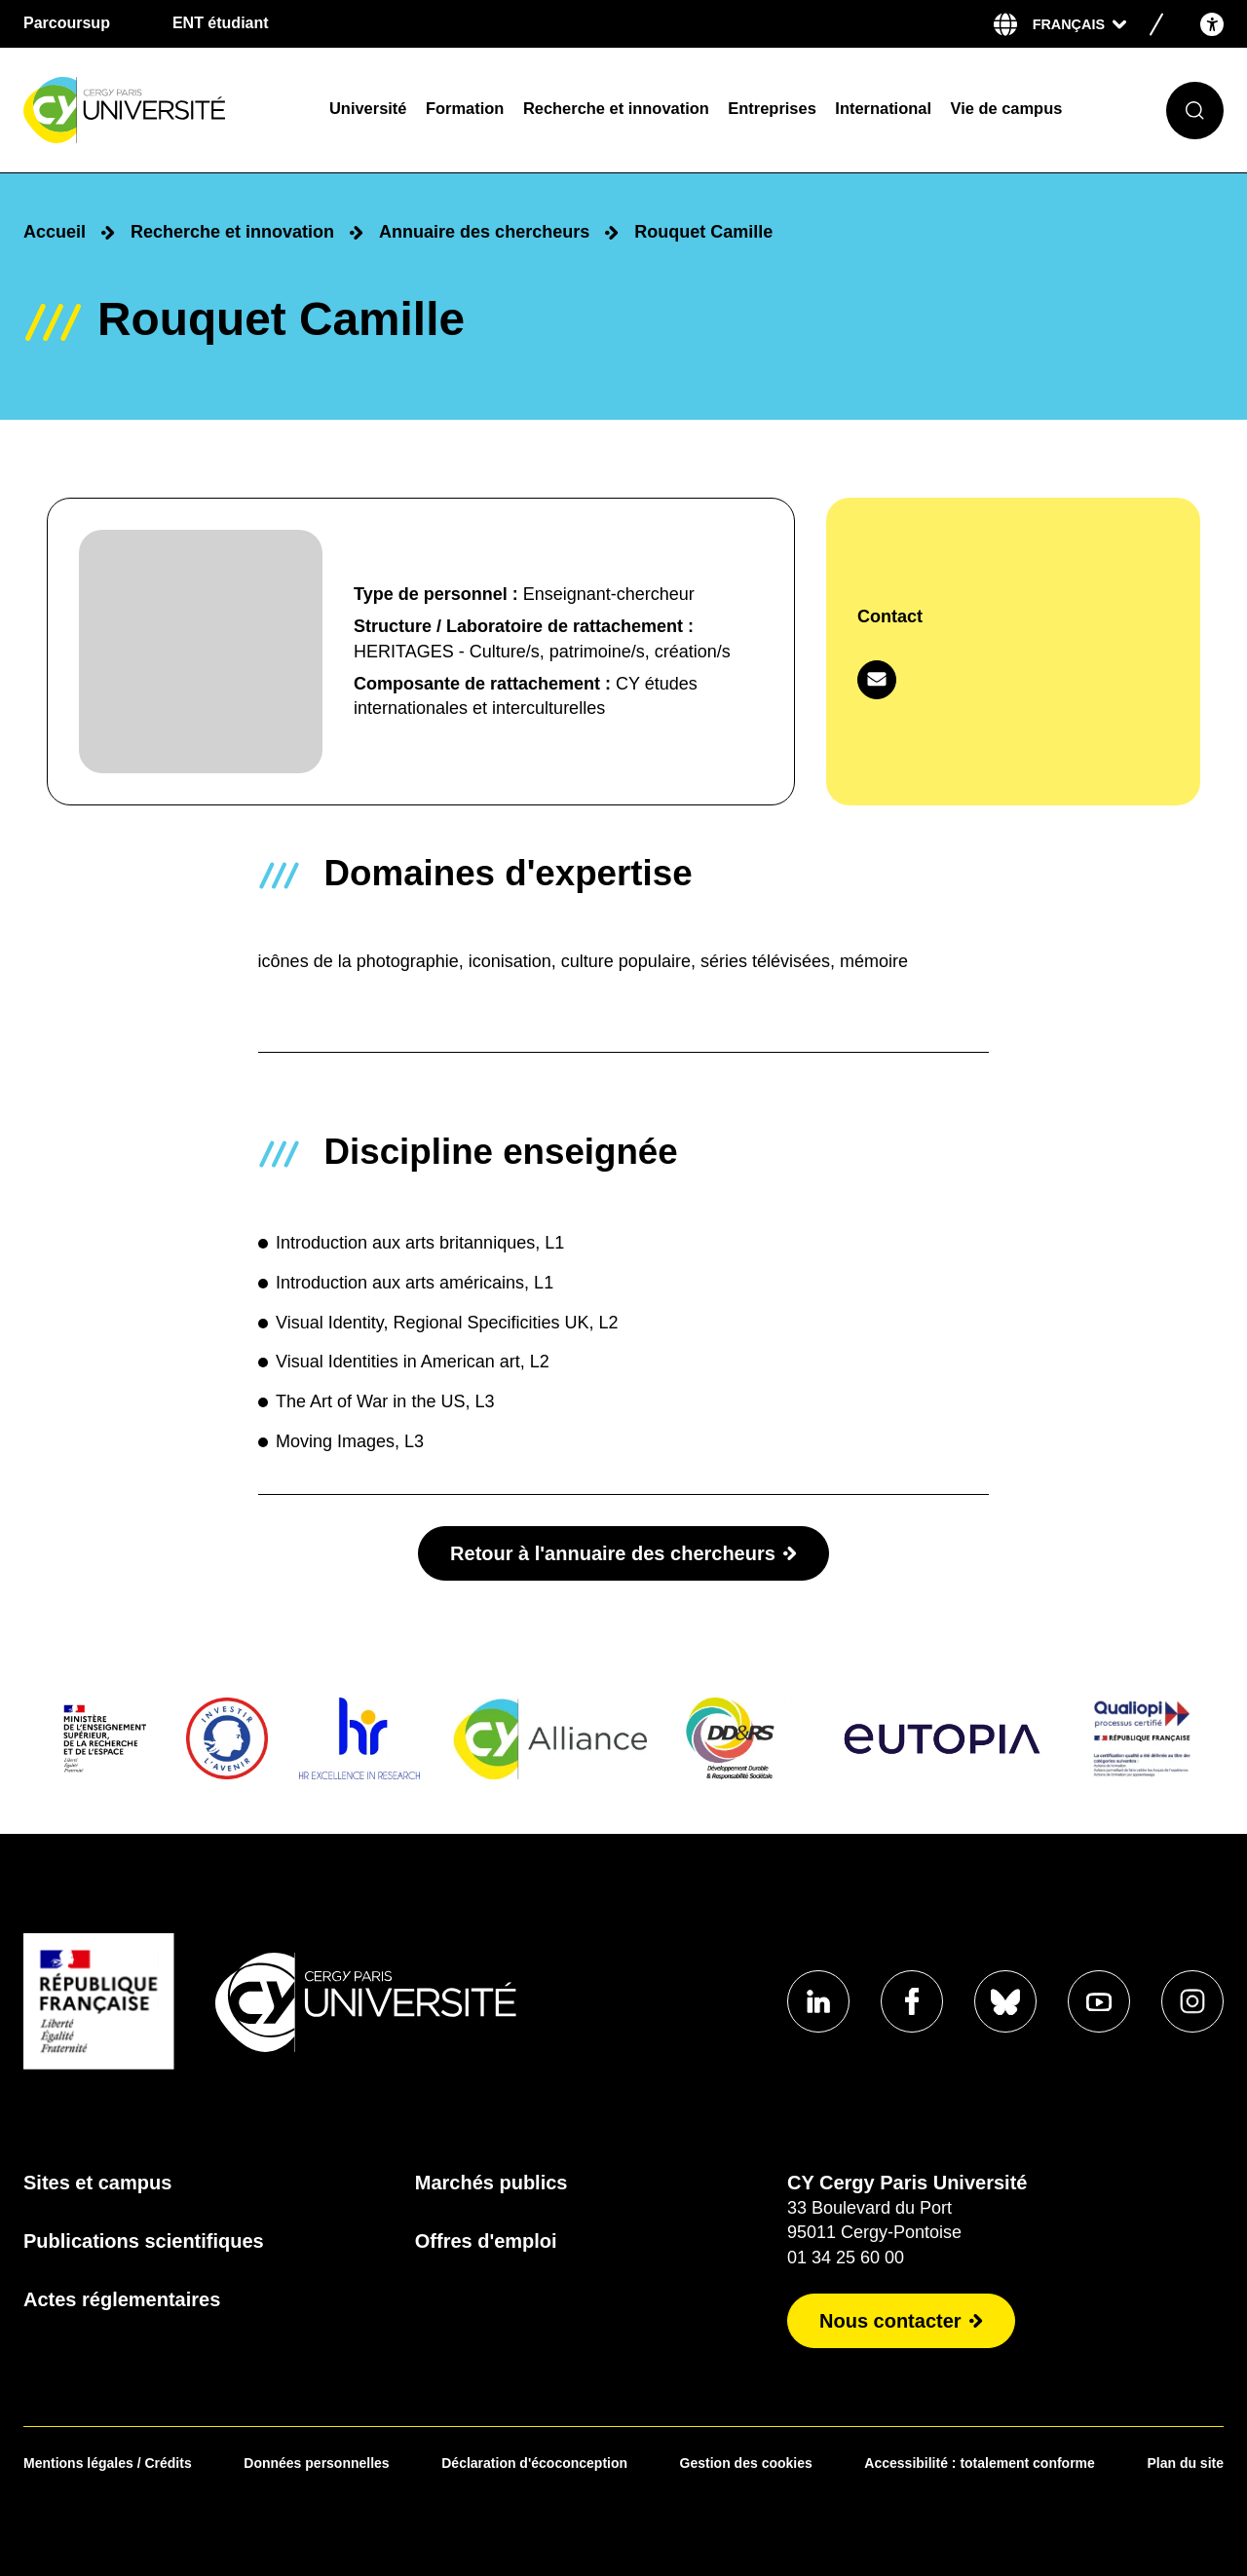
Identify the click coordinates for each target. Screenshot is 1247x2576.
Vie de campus (1007, 108)
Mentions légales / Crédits (107, 2463)
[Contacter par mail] (876, 679)
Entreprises (771, 108)
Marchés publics (491, 2182)
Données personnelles (316, 2463)
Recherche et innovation (616, 108)
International (883, 108)
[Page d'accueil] (163, 110)
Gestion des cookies (746, 2463)
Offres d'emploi (486, 2241)
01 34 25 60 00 (845, 2257)
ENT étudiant (220, 23)
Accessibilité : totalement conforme (979, 2463)
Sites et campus (97, 2182)
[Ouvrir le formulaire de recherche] (1195, 110)
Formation (465, 108)
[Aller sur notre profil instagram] (1192, 2001)
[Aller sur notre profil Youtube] (1099, 2001)
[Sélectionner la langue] (1079, 24)
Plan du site (1185, 2463)
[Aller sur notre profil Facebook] (912, 2001)
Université (367, 108)
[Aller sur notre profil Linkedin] (818, 2001)
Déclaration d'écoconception (534, 2463)
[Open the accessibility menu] (1212, 24)
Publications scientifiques (143, 2241)
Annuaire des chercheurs (484, 232)
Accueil (54, 232)
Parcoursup (66, 23)
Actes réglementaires (121, 2299)
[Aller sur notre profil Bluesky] (1005, 2001)
